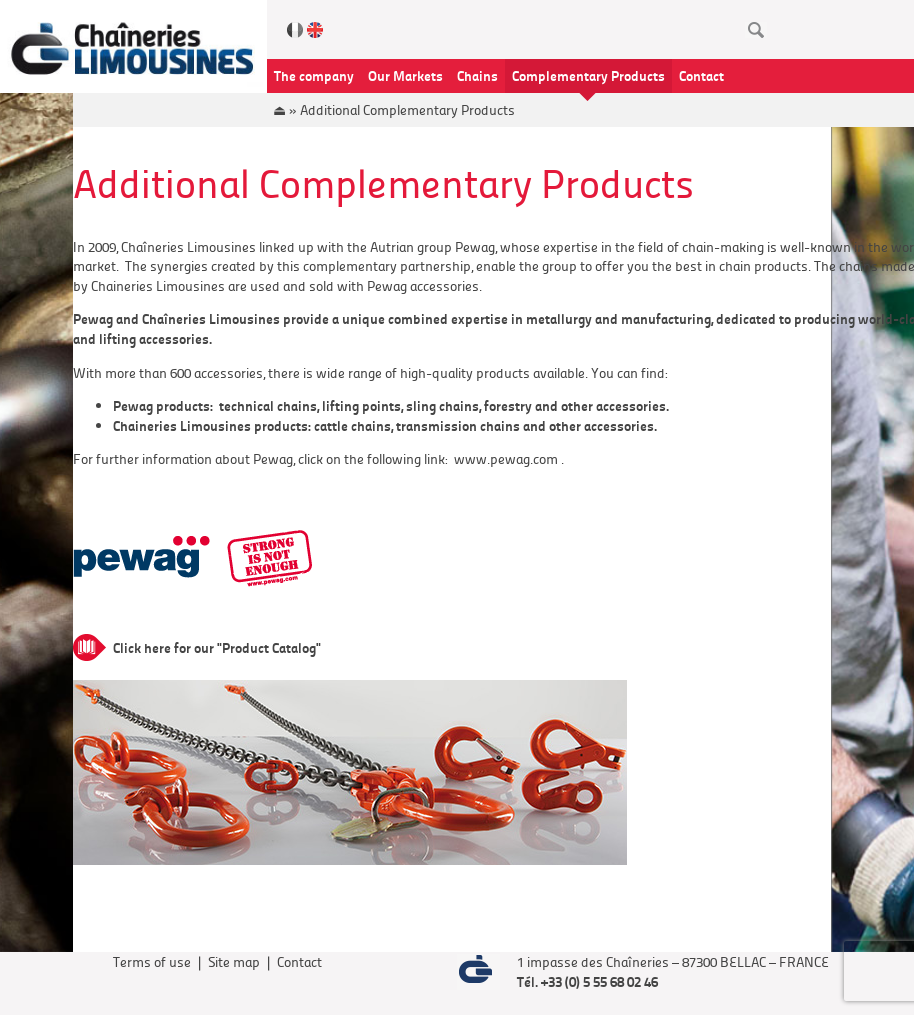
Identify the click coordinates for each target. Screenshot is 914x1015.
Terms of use (152, 961)
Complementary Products (588, 75)
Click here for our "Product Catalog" (217, 647)
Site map (234, 961)
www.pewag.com (506, 458)
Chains (477, 75)
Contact (701, 75)
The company (314, 75)
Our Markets (405, 75)
